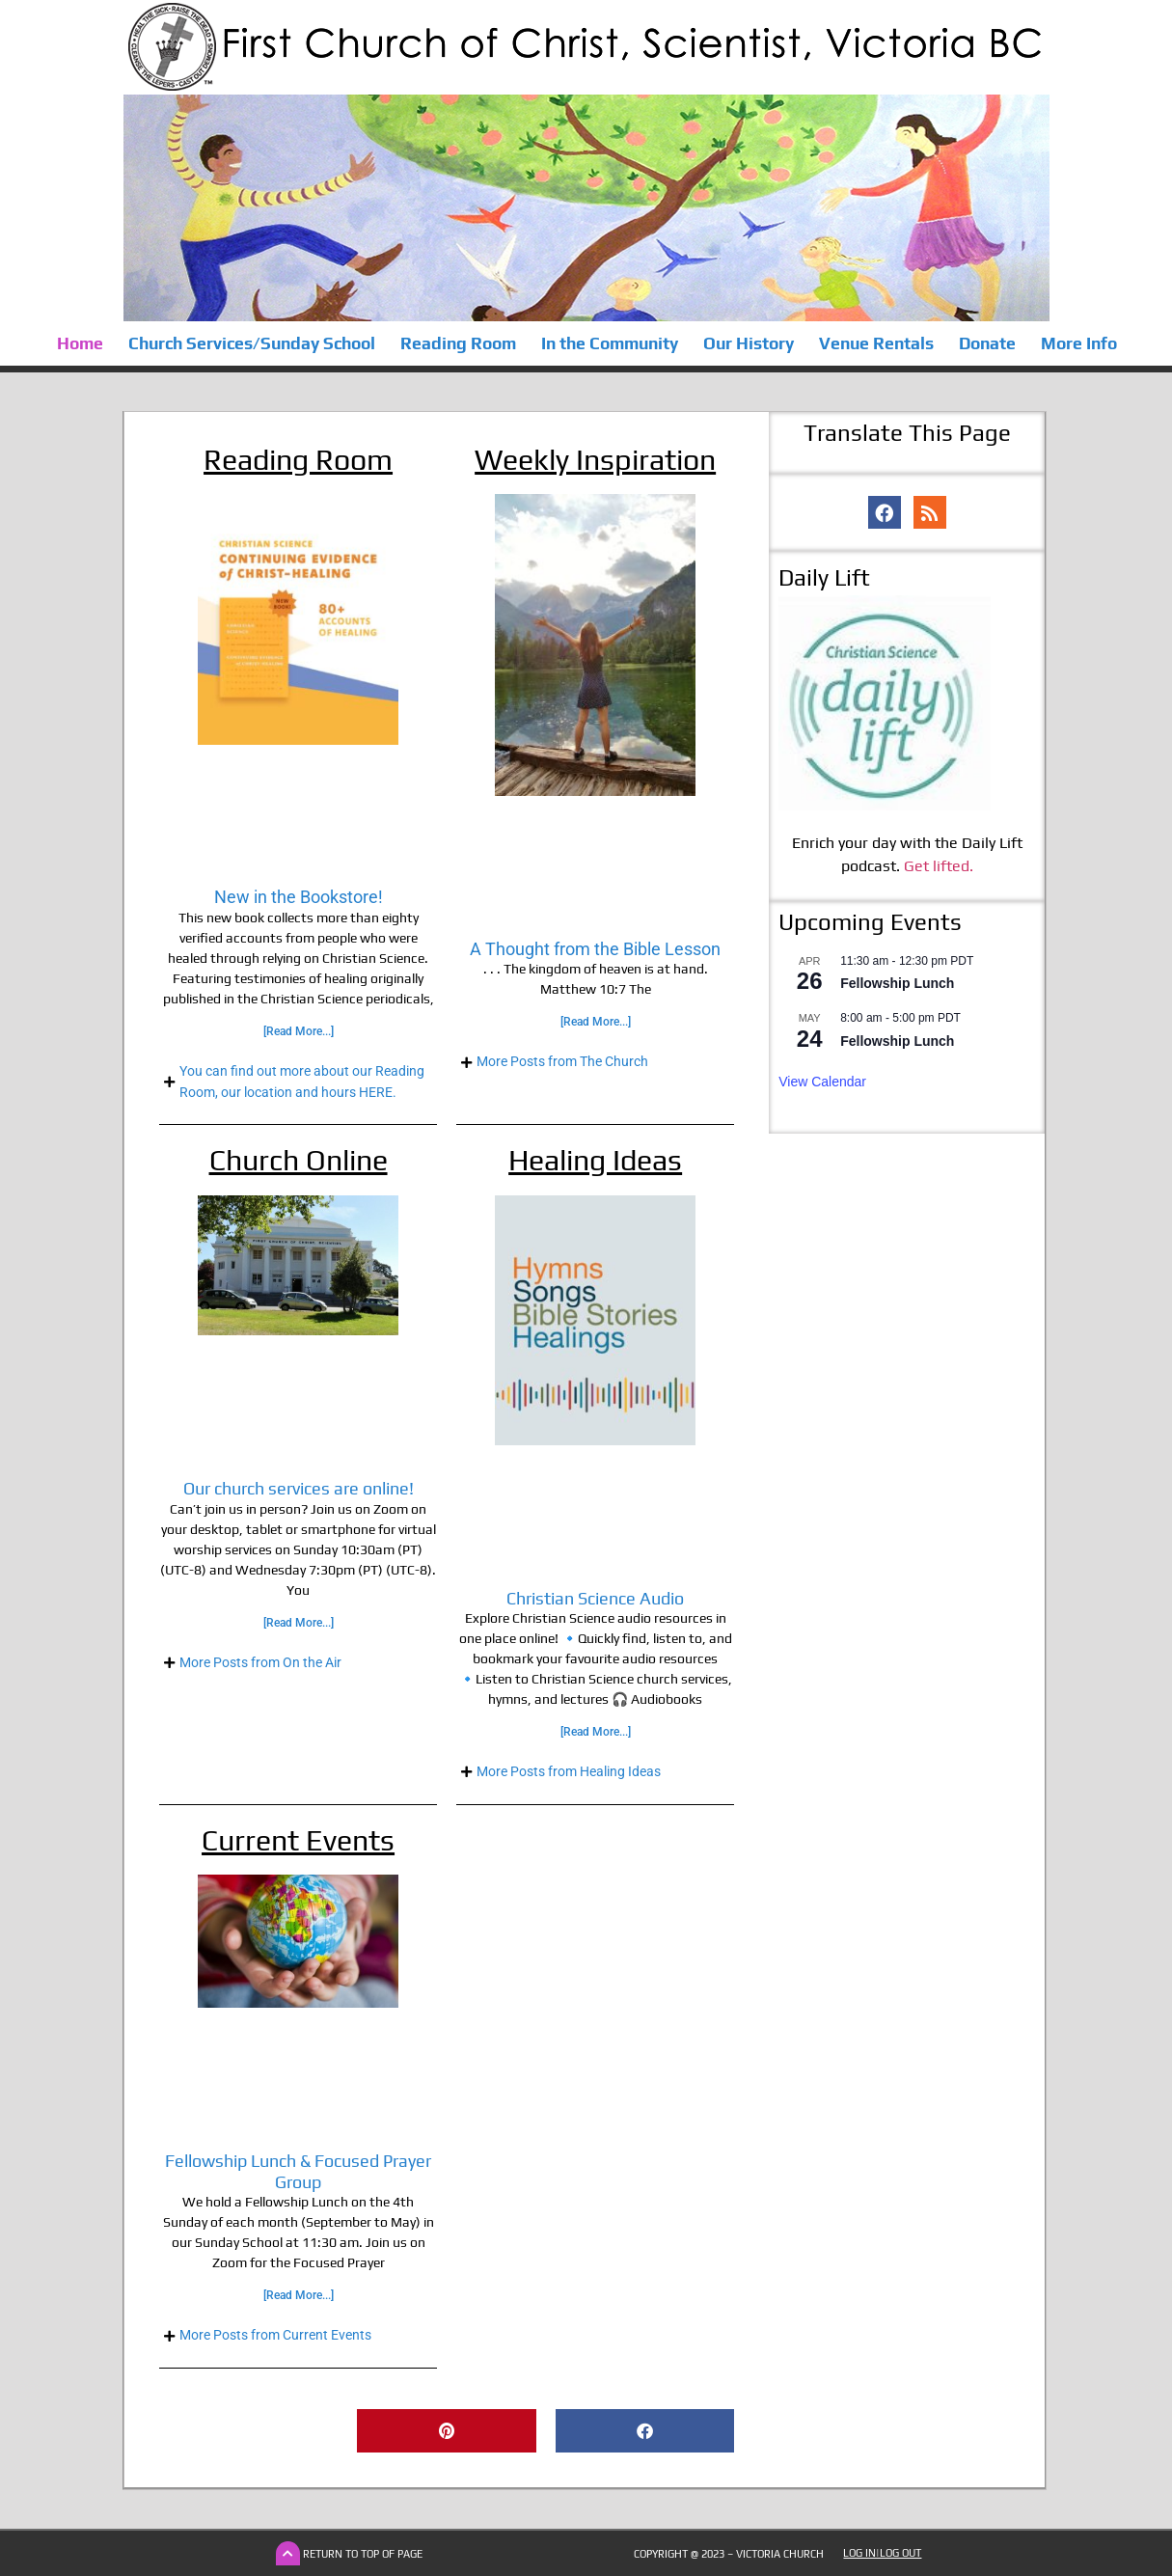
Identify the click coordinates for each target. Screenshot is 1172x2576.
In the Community (608, 343)
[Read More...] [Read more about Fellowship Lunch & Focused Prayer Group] (298, 2295)
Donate (986, 343)
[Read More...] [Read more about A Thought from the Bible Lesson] (595, 1021)
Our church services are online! (298, 1488)
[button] (446, 2431)
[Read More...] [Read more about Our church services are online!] (298, 1623)
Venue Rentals (875, 343)
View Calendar (822, 1081)
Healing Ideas (595, 1160)
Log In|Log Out (882, 2553)
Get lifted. (938, 866)
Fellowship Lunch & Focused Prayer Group (298, 2171)
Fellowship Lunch (897, 983)
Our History (747, 343)
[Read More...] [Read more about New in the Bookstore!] (298, 1031)
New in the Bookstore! (298, 897)
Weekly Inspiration (595, 460)
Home (79, 343)
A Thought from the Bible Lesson (595, 949)
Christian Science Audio (595, 1598)
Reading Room (457, 343)
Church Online (298, 1160)
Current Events (298, 1840)
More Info (1078, 343)
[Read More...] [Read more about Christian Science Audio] (595, 1732)
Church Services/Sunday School (250, 343)
